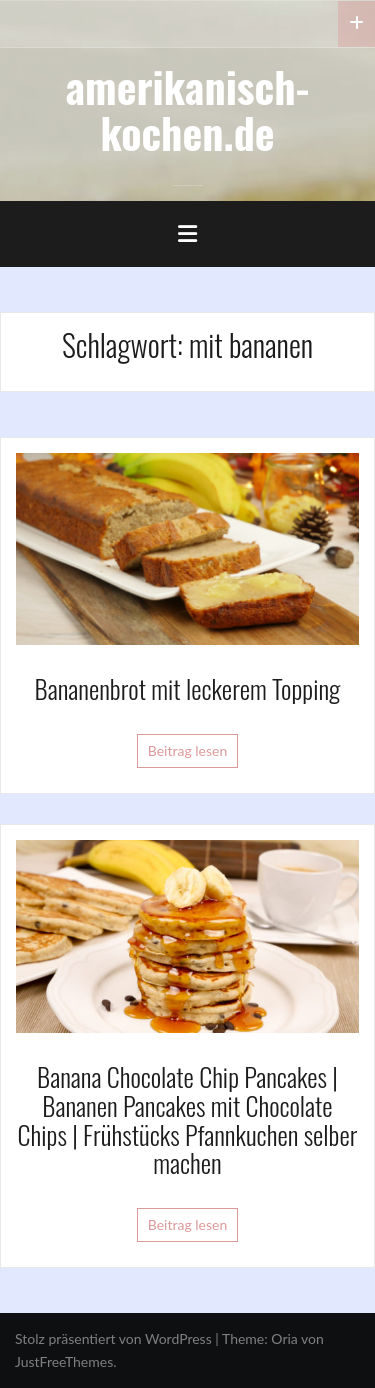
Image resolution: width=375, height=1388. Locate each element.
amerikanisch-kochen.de (188, 109)
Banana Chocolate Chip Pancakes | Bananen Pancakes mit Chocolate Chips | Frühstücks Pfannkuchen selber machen (188, 1119)
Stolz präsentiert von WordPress (113, 1338)
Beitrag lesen (188, 750)
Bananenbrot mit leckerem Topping (188, 688)
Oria (284, 1338)
